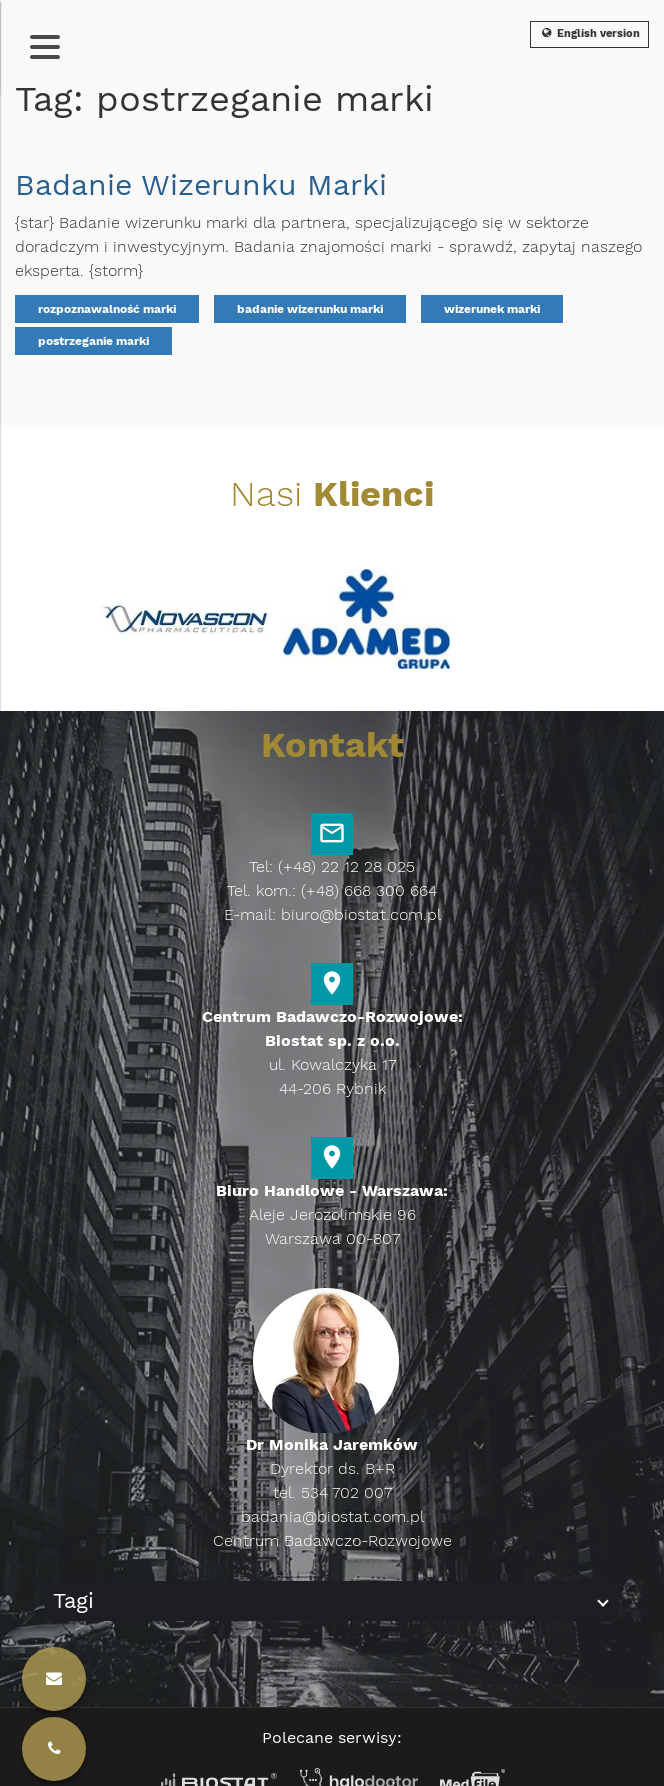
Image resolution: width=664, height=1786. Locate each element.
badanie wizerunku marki (310, 309)
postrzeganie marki (93, 341)
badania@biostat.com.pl (332, 1516)
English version (589, 33)
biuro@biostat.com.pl (361, 914)
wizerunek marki (492, 309)
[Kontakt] (54, 1749)
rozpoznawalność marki (107, 309)
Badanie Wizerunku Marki (201, 184)
